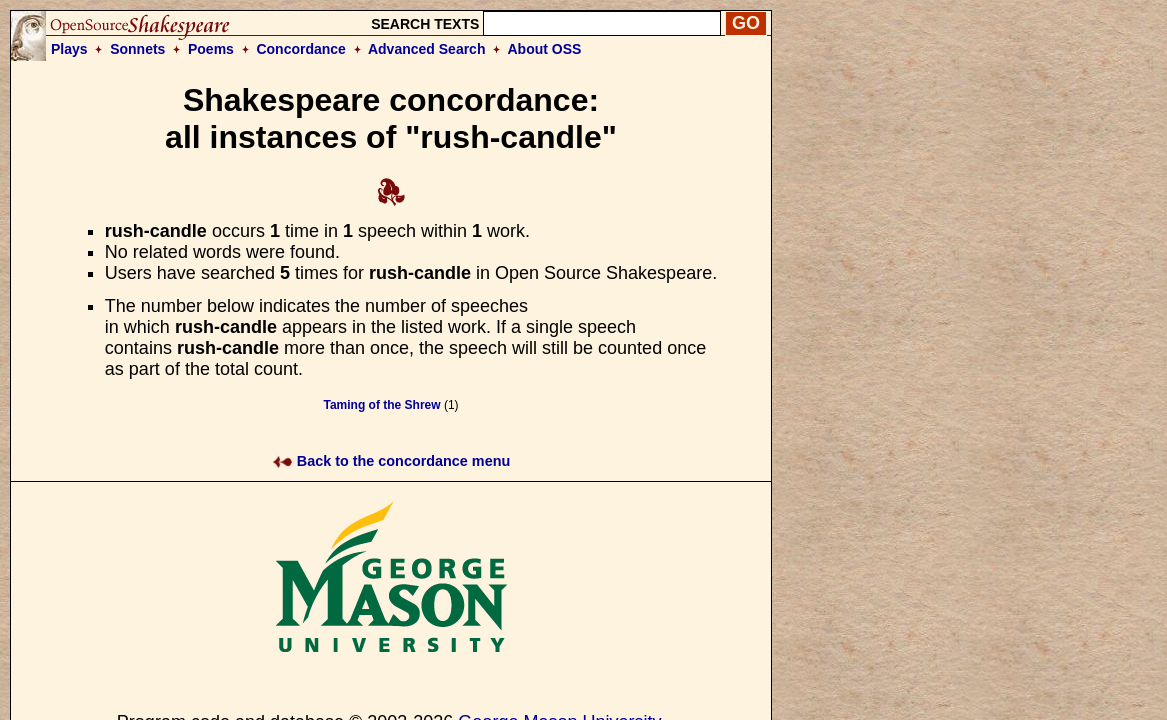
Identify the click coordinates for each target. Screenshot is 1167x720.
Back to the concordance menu (391, 461)
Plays (69, 49)
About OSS (545, 49)
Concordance (300, 49)
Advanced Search (427, 49)
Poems (211, 49)
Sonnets (137, 49)
